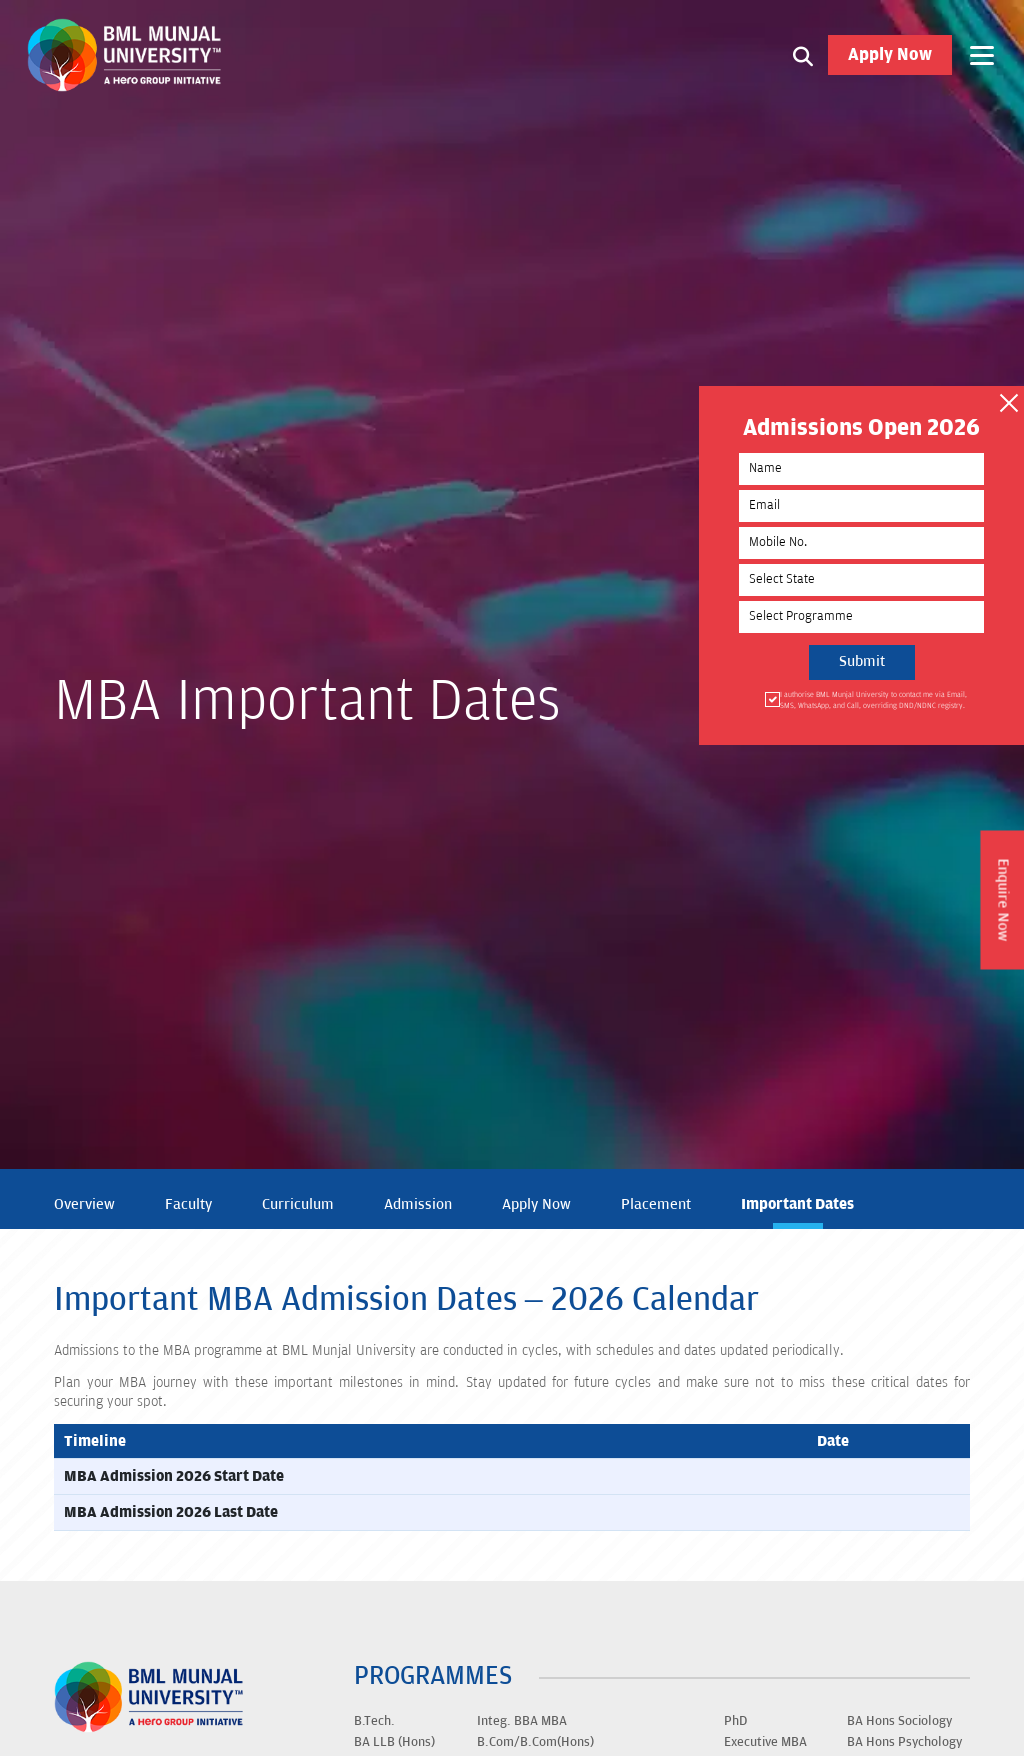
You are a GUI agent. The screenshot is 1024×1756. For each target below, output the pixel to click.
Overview (84, 1204)
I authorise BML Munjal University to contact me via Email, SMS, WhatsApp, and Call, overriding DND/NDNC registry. (872, 699)
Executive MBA (765, 1742)
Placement (656, 1204)
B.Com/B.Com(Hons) (535, 1742)
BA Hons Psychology (904, 1742)
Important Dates (797, 1204)
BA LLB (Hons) (394, 1742)
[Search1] (803, 55)
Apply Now (890, 55)
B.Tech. (374, 1721)
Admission (418, 1204)
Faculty (188, 1204)
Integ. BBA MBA (522, 1721)
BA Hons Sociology (899, 1721)
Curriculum (298, 1204)
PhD (735, 1721)
